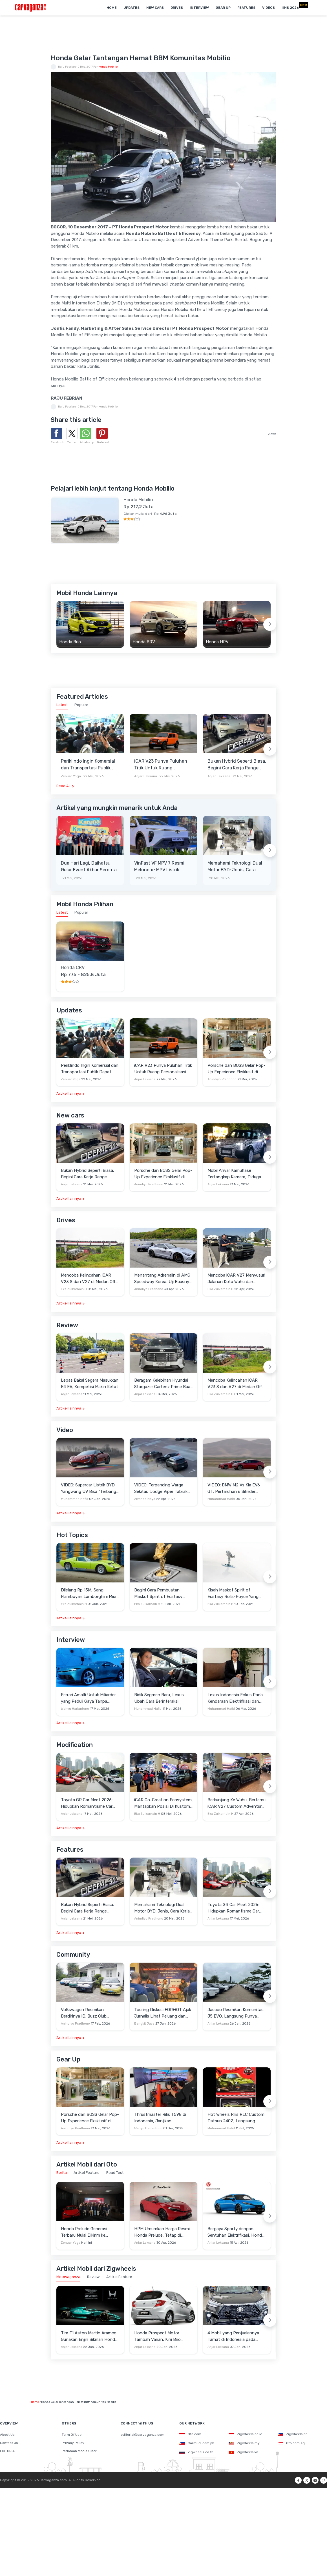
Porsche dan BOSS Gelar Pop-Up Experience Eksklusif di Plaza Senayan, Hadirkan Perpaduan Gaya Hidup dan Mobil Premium (236, 1069)
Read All (63, 786)
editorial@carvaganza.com (142, 2435)
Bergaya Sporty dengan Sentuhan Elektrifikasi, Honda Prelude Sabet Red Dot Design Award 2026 (235, 2232)
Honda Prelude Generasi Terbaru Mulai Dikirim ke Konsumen (84, 2232)
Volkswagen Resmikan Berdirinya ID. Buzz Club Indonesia (84, 2013)
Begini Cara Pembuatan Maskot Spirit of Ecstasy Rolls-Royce (158, 1594)
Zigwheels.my (244, 2443)
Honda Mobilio (108, 66)
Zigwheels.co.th (196, 2452)
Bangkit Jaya (144, 2023)
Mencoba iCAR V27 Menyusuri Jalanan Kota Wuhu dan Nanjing (236, 1279)
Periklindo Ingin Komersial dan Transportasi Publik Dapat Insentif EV (88, 764)
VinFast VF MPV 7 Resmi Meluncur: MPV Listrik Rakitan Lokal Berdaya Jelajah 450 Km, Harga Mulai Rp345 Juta (159, 866)
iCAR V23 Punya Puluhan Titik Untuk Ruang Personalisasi (160, 764)
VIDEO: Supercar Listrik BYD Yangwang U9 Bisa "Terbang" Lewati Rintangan (89, 1488)
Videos (268, 8)
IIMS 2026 (290, 8)
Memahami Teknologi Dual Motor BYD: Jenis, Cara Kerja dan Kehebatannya (234, 866)
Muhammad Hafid (74, 1499)
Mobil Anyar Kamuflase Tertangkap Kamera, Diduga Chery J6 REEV (234, 1174)
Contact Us (9, 2443)
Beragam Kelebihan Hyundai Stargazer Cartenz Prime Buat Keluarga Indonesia (163, 1384)
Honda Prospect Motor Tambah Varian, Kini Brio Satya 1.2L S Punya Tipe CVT (162, 2336)
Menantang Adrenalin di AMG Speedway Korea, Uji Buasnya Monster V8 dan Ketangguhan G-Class (163, 1279)
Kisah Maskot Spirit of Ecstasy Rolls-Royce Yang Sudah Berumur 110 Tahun (232, 1594)
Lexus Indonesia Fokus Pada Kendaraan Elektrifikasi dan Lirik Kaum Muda (235, 1698)
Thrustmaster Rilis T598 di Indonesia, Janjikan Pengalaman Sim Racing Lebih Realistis (163, 2118)
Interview (199, 8)
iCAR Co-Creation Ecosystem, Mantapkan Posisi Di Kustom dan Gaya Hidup (163, 1803)
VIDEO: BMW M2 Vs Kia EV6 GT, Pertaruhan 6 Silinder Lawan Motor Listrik (233, 1488)
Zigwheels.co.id (245, 2434)
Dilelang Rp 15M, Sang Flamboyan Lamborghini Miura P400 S (90, 1594)
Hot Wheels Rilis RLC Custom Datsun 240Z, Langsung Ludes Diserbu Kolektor (235, 2118)
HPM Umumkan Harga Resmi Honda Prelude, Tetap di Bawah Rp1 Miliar (162, 2232)
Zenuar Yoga (71, 776)
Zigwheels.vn (243, 2452)
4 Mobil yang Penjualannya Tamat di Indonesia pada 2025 (233, 2336)
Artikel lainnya (68, 1093)
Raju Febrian (67, 66)
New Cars (155, 8)
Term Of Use (71, 2435)
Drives (177, 8)
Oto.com (190, 2434)
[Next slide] (269, 624)
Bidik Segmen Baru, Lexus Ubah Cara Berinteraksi (159, 1698)
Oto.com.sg (291, 2443)
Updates (131, 8)
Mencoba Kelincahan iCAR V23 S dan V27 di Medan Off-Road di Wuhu (89, 1279)
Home (112, 8)
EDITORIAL (8, 2451)
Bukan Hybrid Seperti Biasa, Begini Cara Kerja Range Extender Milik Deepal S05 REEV (236, 764)
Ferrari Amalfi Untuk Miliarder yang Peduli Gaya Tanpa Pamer (88, 1698)
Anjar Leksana (145, 776)
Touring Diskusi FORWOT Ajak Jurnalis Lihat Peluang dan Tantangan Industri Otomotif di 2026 (162, 2013)
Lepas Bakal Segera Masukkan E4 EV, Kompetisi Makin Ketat (89, 1383)
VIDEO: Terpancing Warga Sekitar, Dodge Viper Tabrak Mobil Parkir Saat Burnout (160, 1488)
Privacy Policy (73, 2443)
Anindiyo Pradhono (222, 1079)
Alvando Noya (144, 1499)
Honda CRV (73, 967)
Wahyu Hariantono (75, 1709)
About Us (7, 2435)
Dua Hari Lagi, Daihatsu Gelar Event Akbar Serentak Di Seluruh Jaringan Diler (90, 866)
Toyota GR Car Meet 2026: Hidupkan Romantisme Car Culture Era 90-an (86, 1803)
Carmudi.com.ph (196, 2443)
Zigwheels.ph (293, 2434)
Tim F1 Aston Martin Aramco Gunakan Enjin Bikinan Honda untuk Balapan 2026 (89, 2336)
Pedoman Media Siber (79, 2451)
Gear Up (223, 8)
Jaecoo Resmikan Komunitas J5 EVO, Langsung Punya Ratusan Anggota (235, 2013)
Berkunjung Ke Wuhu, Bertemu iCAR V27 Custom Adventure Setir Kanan (236, 1803)
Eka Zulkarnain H (74, 1289)
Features (246, 8)
